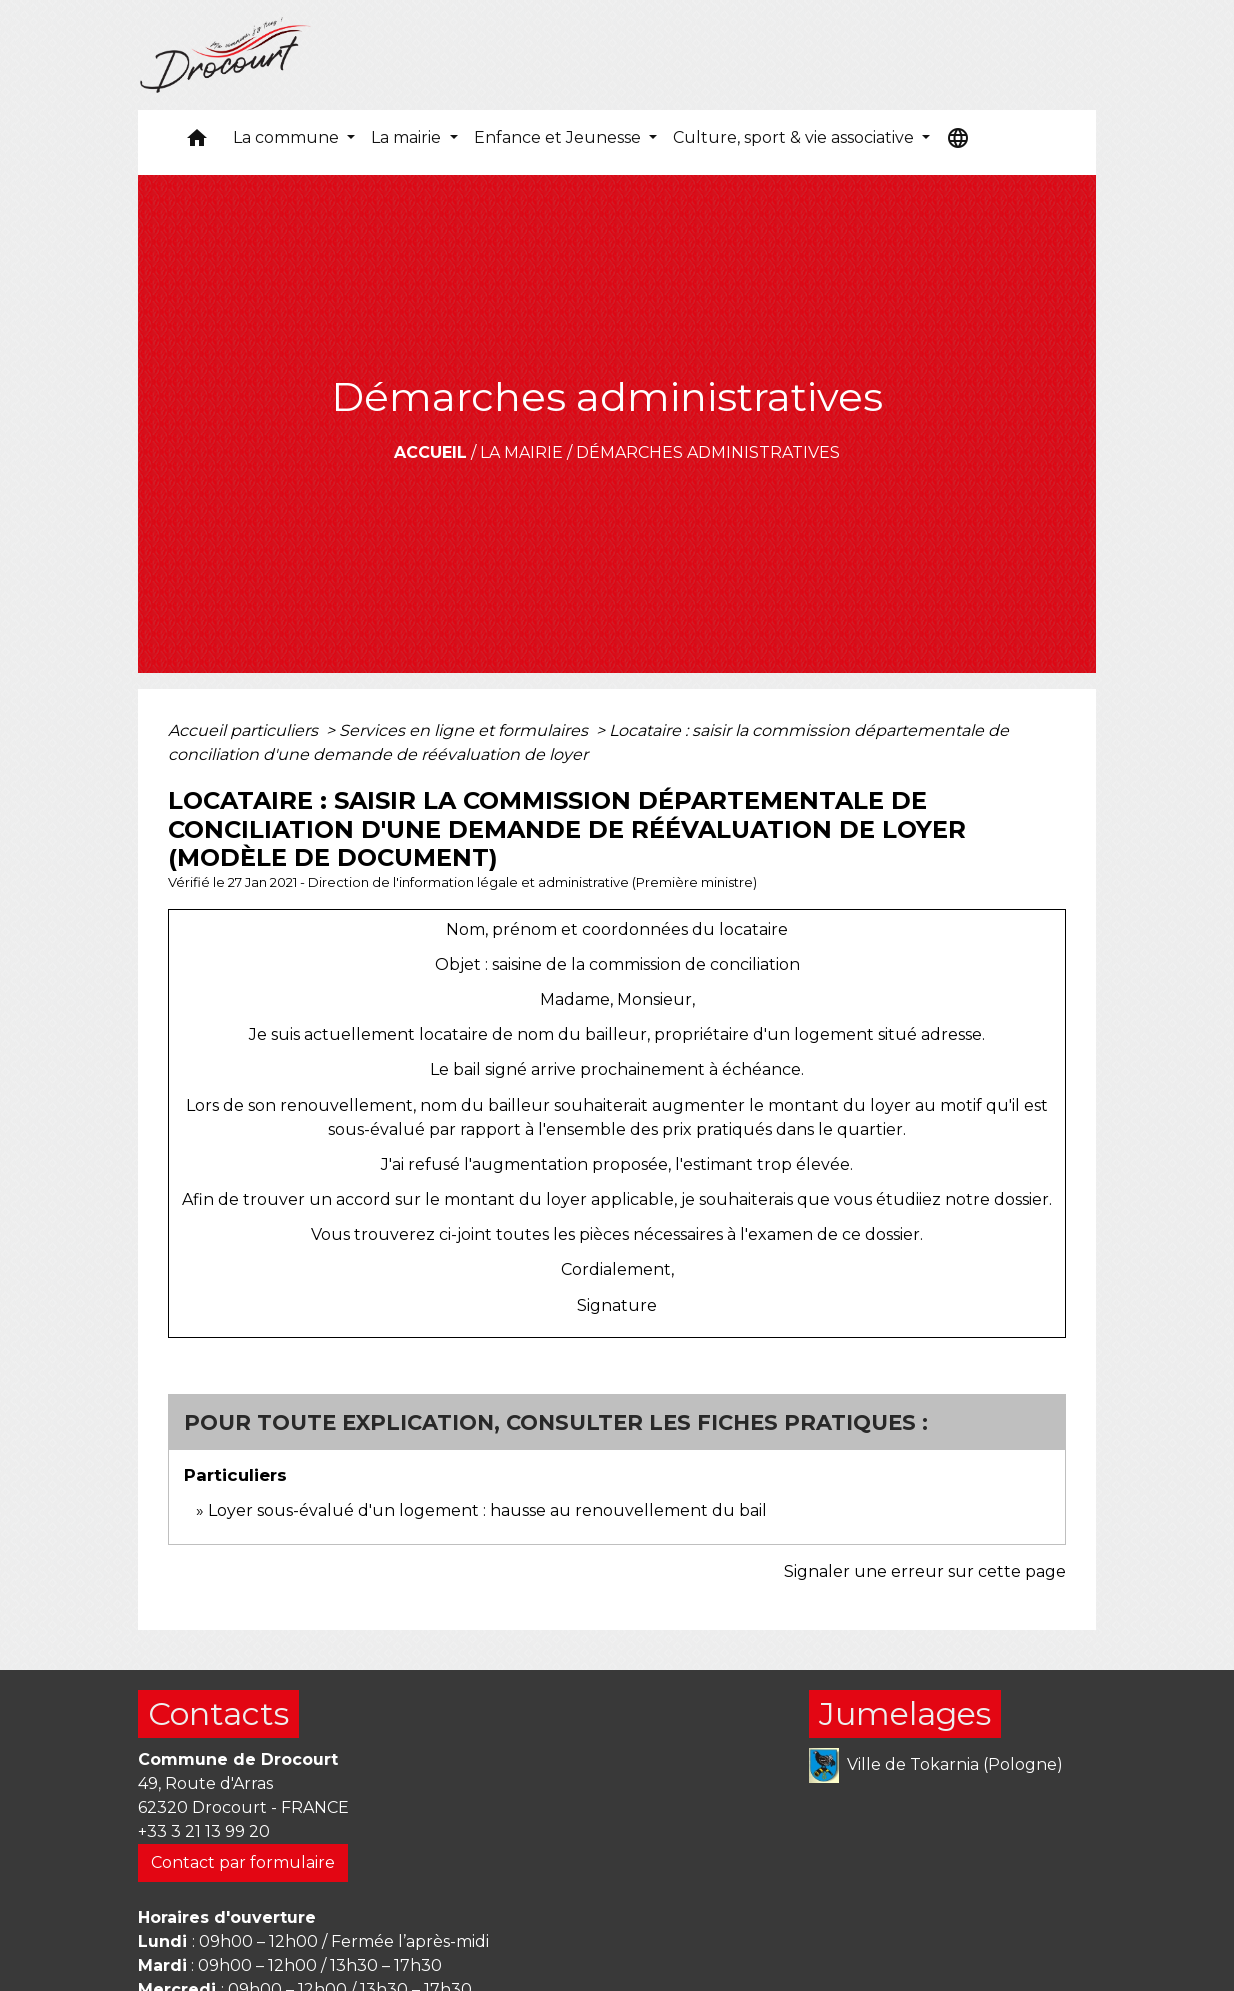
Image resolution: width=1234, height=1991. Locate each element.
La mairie (521, 452)
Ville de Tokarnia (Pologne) (936, 1765)
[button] (197, 142)
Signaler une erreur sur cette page (925, 1571)
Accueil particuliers (245, 730)
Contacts (218, 1713)
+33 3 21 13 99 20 (204, 1831)
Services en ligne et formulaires (465, 730)
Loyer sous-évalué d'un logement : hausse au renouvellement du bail (487, 1510)
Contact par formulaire (243, 1862)
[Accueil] (225, 55)
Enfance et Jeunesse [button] (559, 137)
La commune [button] (288, 137)
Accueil (430, 452)
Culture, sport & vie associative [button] (795, 137)
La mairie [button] (408, 137)
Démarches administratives (708, 452)
